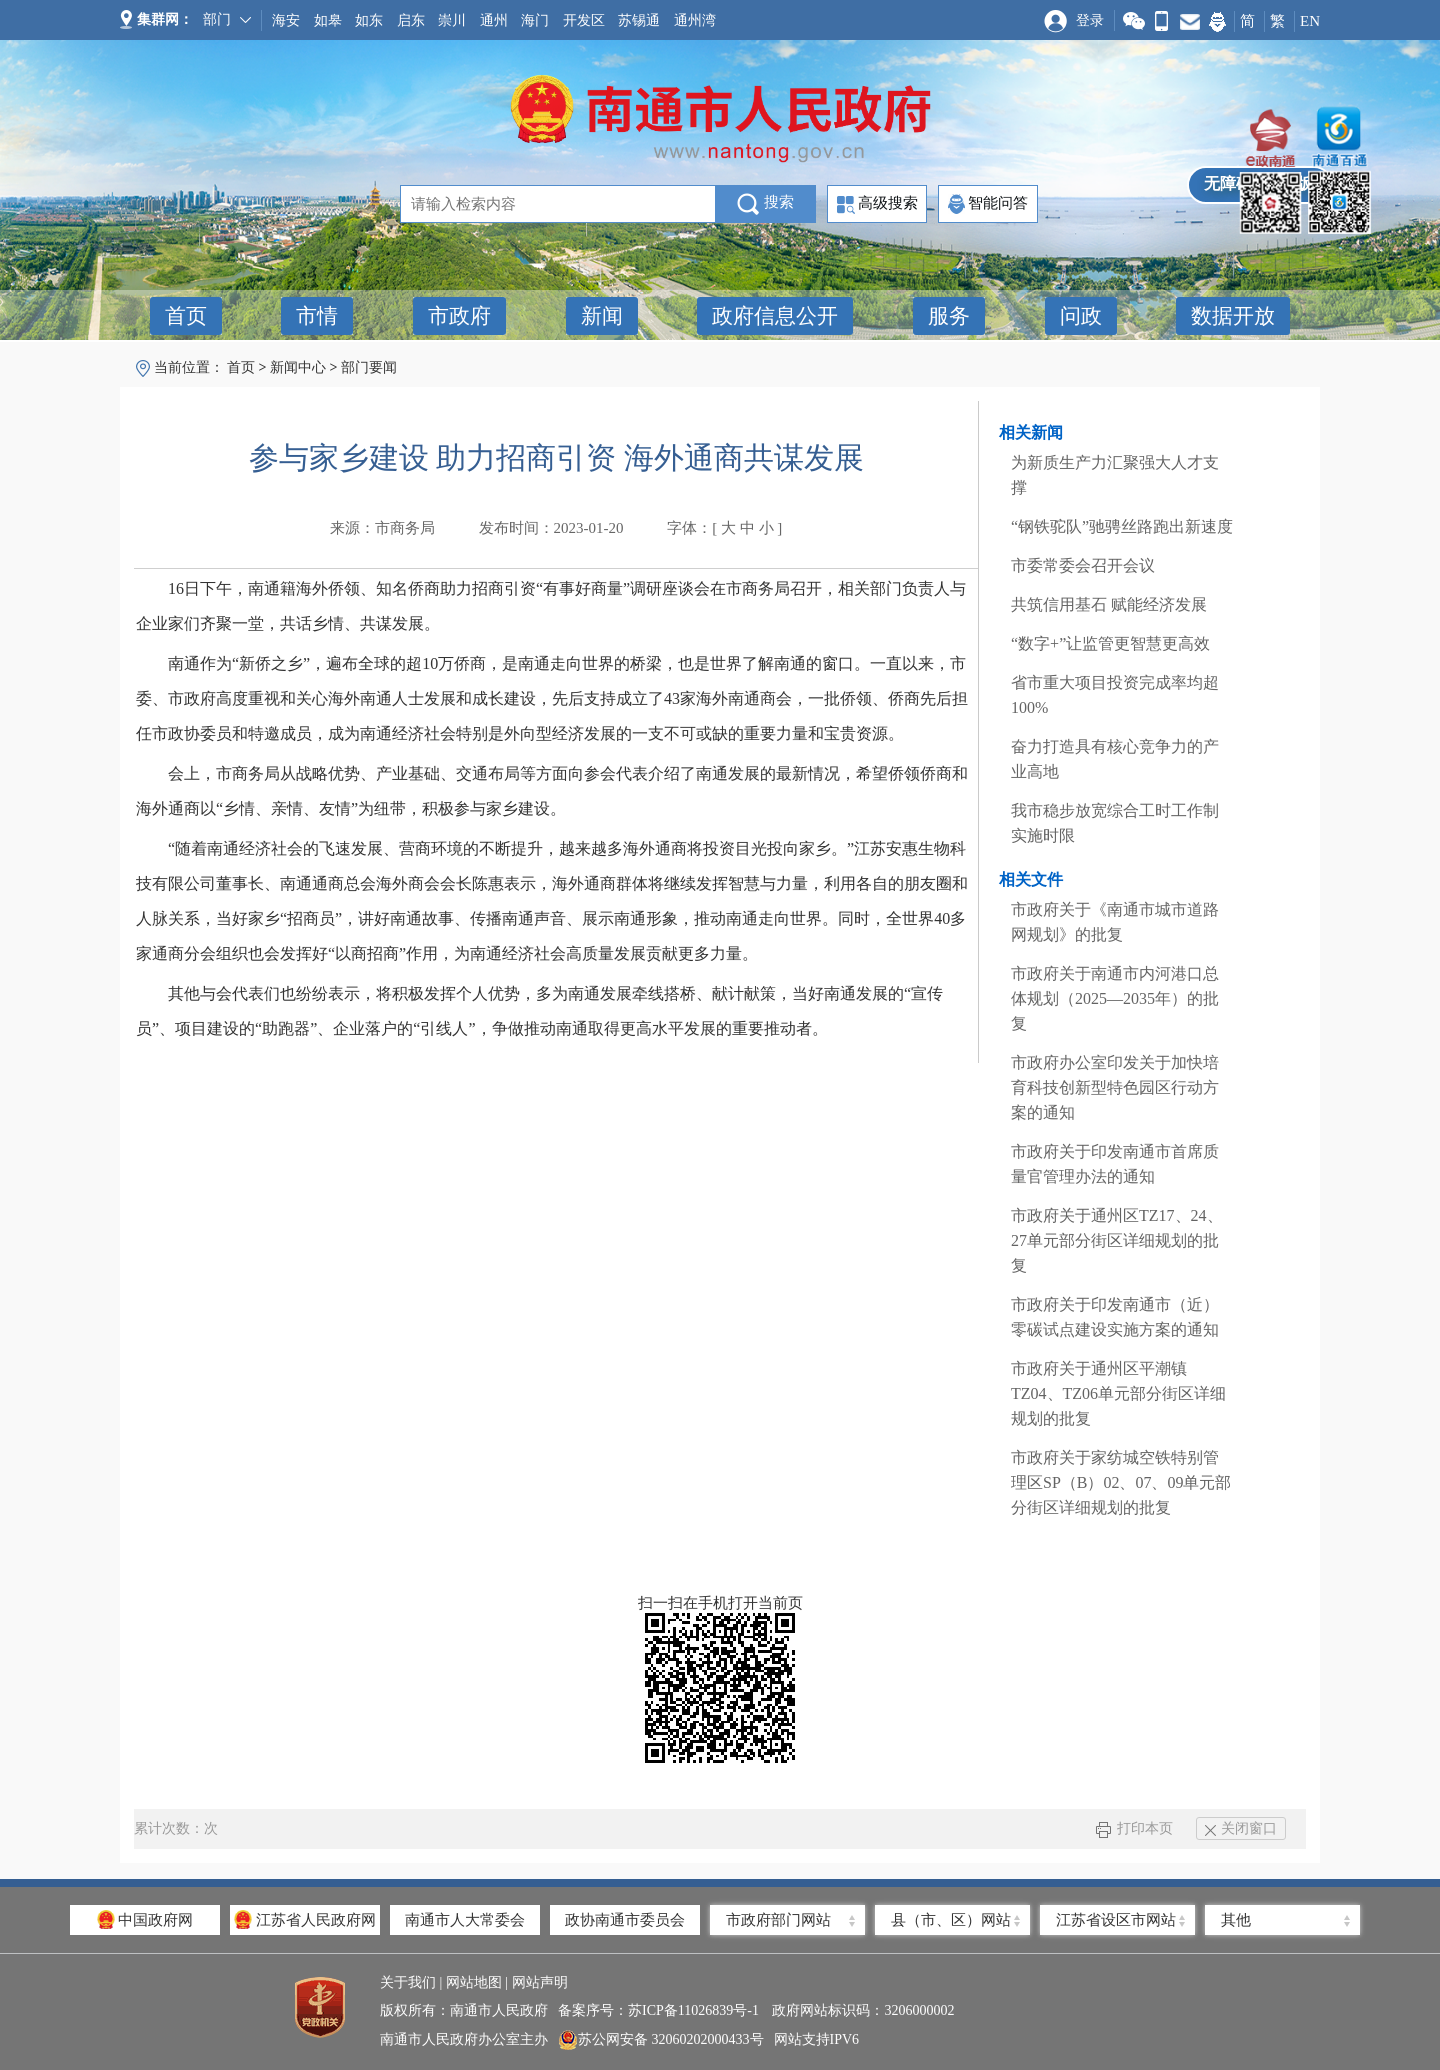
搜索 (765, 204)
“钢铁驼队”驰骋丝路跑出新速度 (1122, 526)
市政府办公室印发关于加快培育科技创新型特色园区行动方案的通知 (1115, 1087)
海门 (535, 20)
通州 (494, 20)
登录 (1090, 20)
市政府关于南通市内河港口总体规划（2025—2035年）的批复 (1115, 998)
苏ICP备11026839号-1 (695, 2010)
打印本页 (1134, 1828)
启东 (411, 20)
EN (1310, 21)
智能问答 (988, 204)
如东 (369, 20)
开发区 (584, 20)
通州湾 (695, 20)
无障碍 (1228, 183)
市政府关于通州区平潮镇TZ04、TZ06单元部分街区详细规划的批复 (1118, 1393)
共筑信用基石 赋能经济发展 (1109, 604)
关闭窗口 (1241, 1828)
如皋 (328, 20)
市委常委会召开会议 (1083, 565)
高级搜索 (877, 204)
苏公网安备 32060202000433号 (661, 2040)
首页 (241, 367)
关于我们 (408, 1982)
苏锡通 (639, 20)
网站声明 (540, 1982)
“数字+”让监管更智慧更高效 (1110, 643)
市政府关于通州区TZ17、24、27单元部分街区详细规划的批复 (1117, 1240)
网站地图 (474, 1982)
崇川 (452, 20)
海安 (286, 20)
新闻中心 (298, 367)
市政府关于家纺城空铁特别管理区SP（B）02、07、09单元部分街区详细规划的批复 (1121, 1482)
